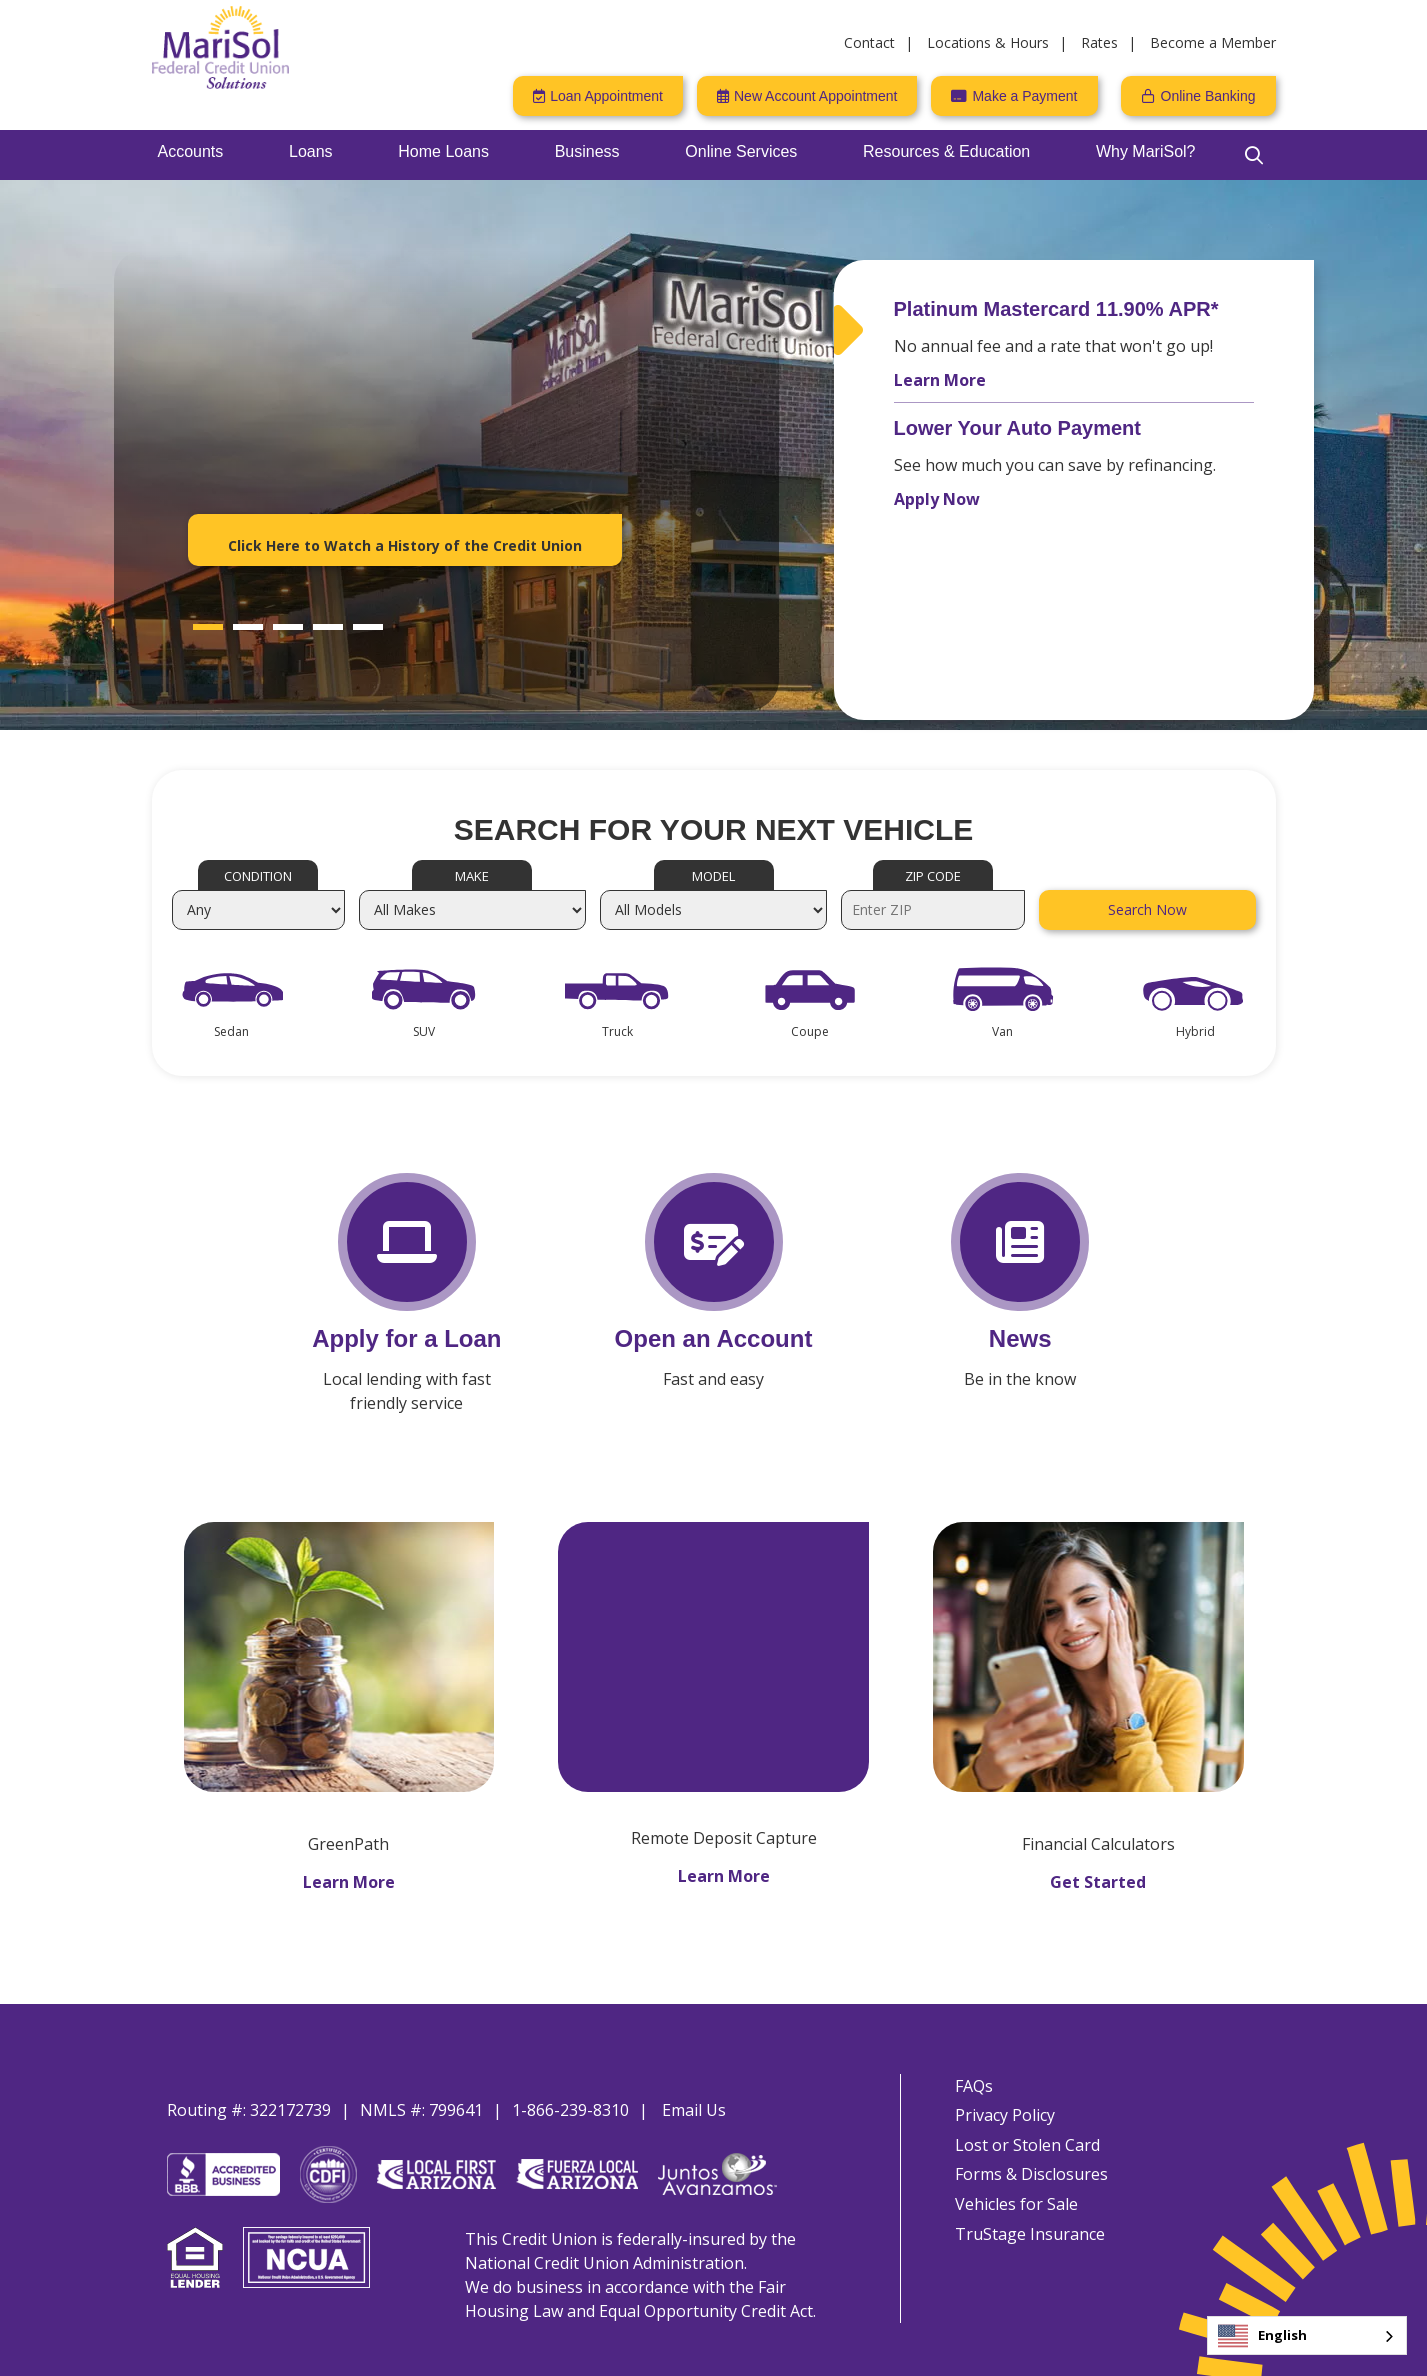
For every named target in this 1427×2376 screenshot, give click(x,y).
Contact (869, 42)
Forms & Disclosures (1025, 2168)
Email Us (694, 2090)
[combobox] (1307, 2335)
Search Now (1147, 909)
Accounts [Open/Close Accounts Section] (191, 151)
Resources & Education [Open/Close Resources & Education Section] (946, 151)
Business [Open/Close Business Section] (587, 151)
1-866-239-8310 (570, 2090)
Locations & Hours (988, 42)
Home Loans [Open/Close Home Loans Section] (443, 151)
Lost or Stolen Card (1021, 2134)
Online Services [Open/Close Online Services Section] (741, 151)
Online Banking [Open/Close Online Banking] (1208, 96)
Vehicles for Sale (1010, 2202)
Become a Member (1213, 42)
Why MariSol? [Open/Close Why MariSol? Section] (1146, 151)
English (1262, 2336)
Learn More (940, 380)
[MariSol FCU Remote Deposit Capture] (713, 1634)
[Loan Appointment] (598, 96)
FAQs (968, 2066)
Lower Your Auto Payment (1017, 428)
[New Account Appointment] (807, 96)
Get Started (1098, 1862)
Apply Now (937, 499)
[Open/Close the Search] (1254, 155)
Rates (1099, 42)
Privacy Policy (999, 2100)
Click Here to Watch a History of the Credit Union (405, 545)
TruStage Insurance (1024, 2236)
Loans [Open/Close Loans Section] (311, 151)
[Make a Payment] (1014, 96)
